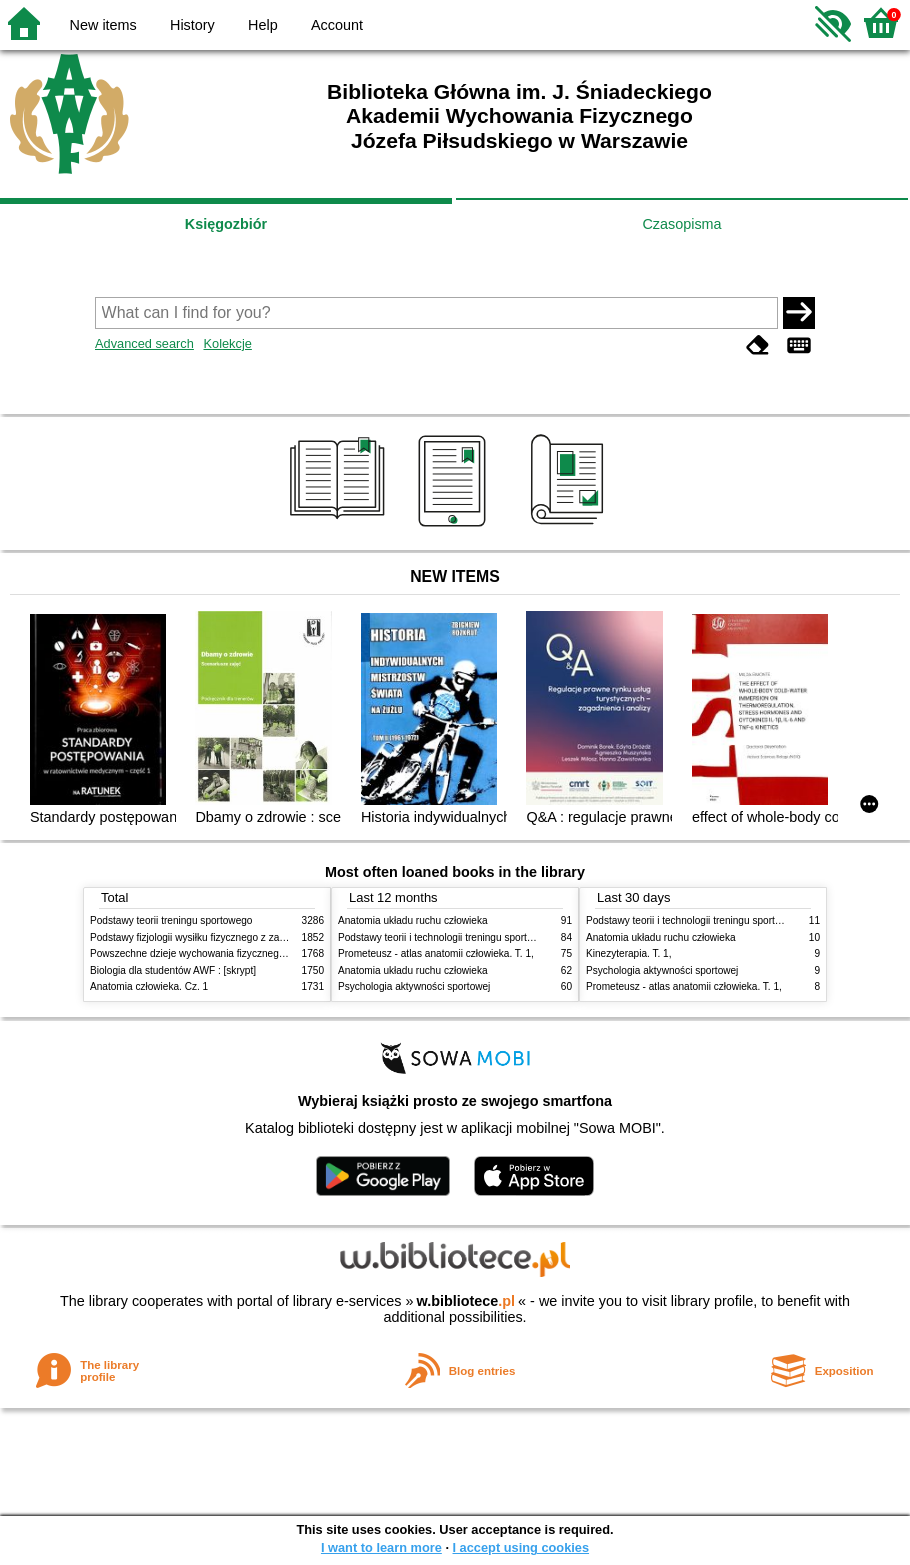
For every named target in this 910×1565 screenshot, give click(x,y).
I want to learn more (381, 1547)
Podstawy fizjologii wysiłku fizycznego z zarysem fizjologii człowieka (241, 937)
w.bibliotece (465, 1301)
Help (263, 25)
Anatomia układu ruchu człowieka (413, 920)
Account (337, 25)
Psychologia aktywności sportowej (414, 986)
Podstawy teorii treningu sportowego (171, 920)
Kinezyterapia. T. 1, (629, 953)
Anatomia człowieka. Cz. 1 (149, 986)
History (192, 25)
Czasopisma (681, 224)
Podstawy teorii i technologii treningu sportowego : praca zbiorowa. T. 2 (496, 937)
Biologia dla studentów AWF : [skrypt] (173, 970)
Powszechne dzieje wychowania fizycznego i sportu (205, 953)
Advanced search (144, 343)
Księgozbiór (226, 224)
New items (103, 25)
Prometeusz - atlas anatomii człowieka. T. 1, (436, 953)
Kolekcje (227, 343)
